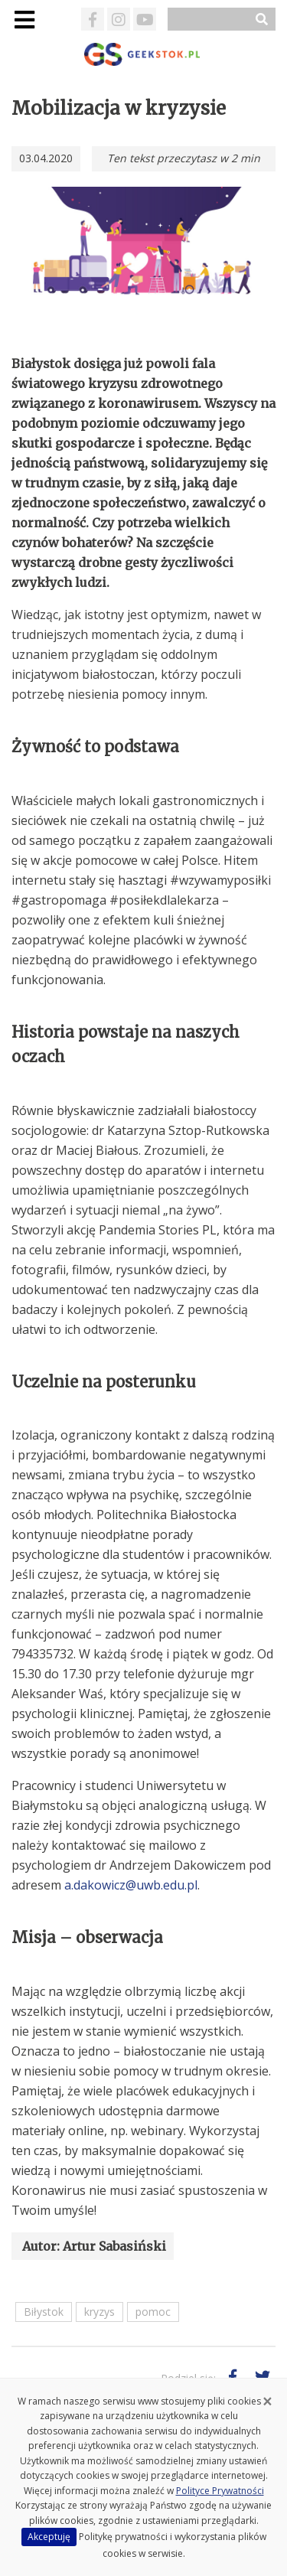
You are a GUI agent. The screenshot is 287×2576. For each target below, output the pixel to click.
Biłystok (44, 2311)
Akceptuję (49, 2536)
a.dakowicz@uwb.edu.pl (130, 1885)
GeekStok (143, 54)
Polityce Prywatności (220, 2490)
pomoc (153, 2311)
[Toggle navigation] (24, 19)
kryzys (99, 2311)
